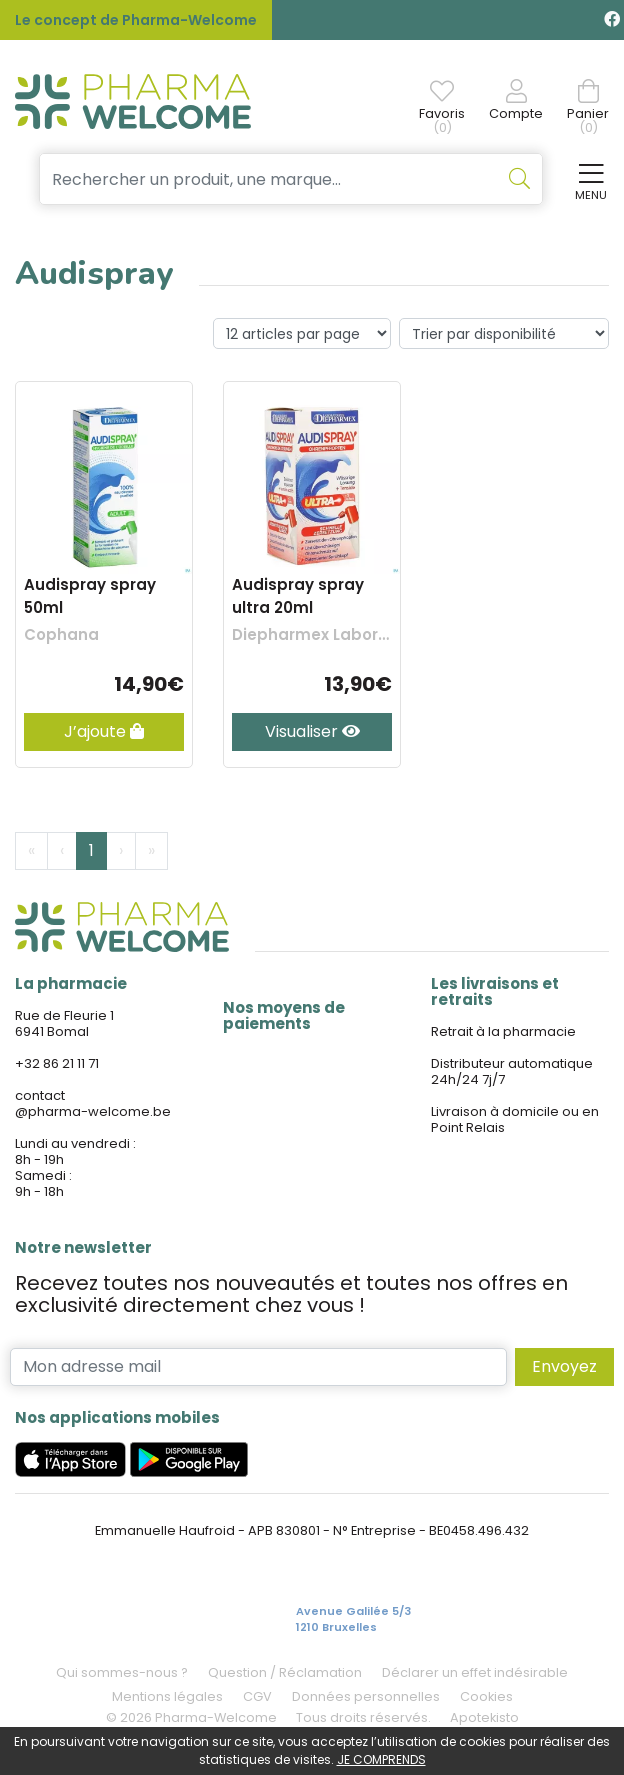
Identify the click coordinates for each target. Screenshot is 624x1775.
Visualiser (312, 731)
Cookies (486, 1696)
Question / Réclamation (285, 1672)
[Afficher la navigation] (587, 179)
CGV (257, 1696)
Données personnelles (366, 1696)
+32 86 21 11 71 (57, 1063)
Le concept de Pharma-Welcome (136, 20)
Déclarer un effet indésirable (475, 1672)
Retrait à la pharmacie (503, 1031)
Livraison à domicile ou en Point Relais (515, 1119)
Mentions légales (167, 1696)
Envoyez (564, 1366)
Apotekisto (484, 1717)
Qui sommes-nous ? (122, 1672)
